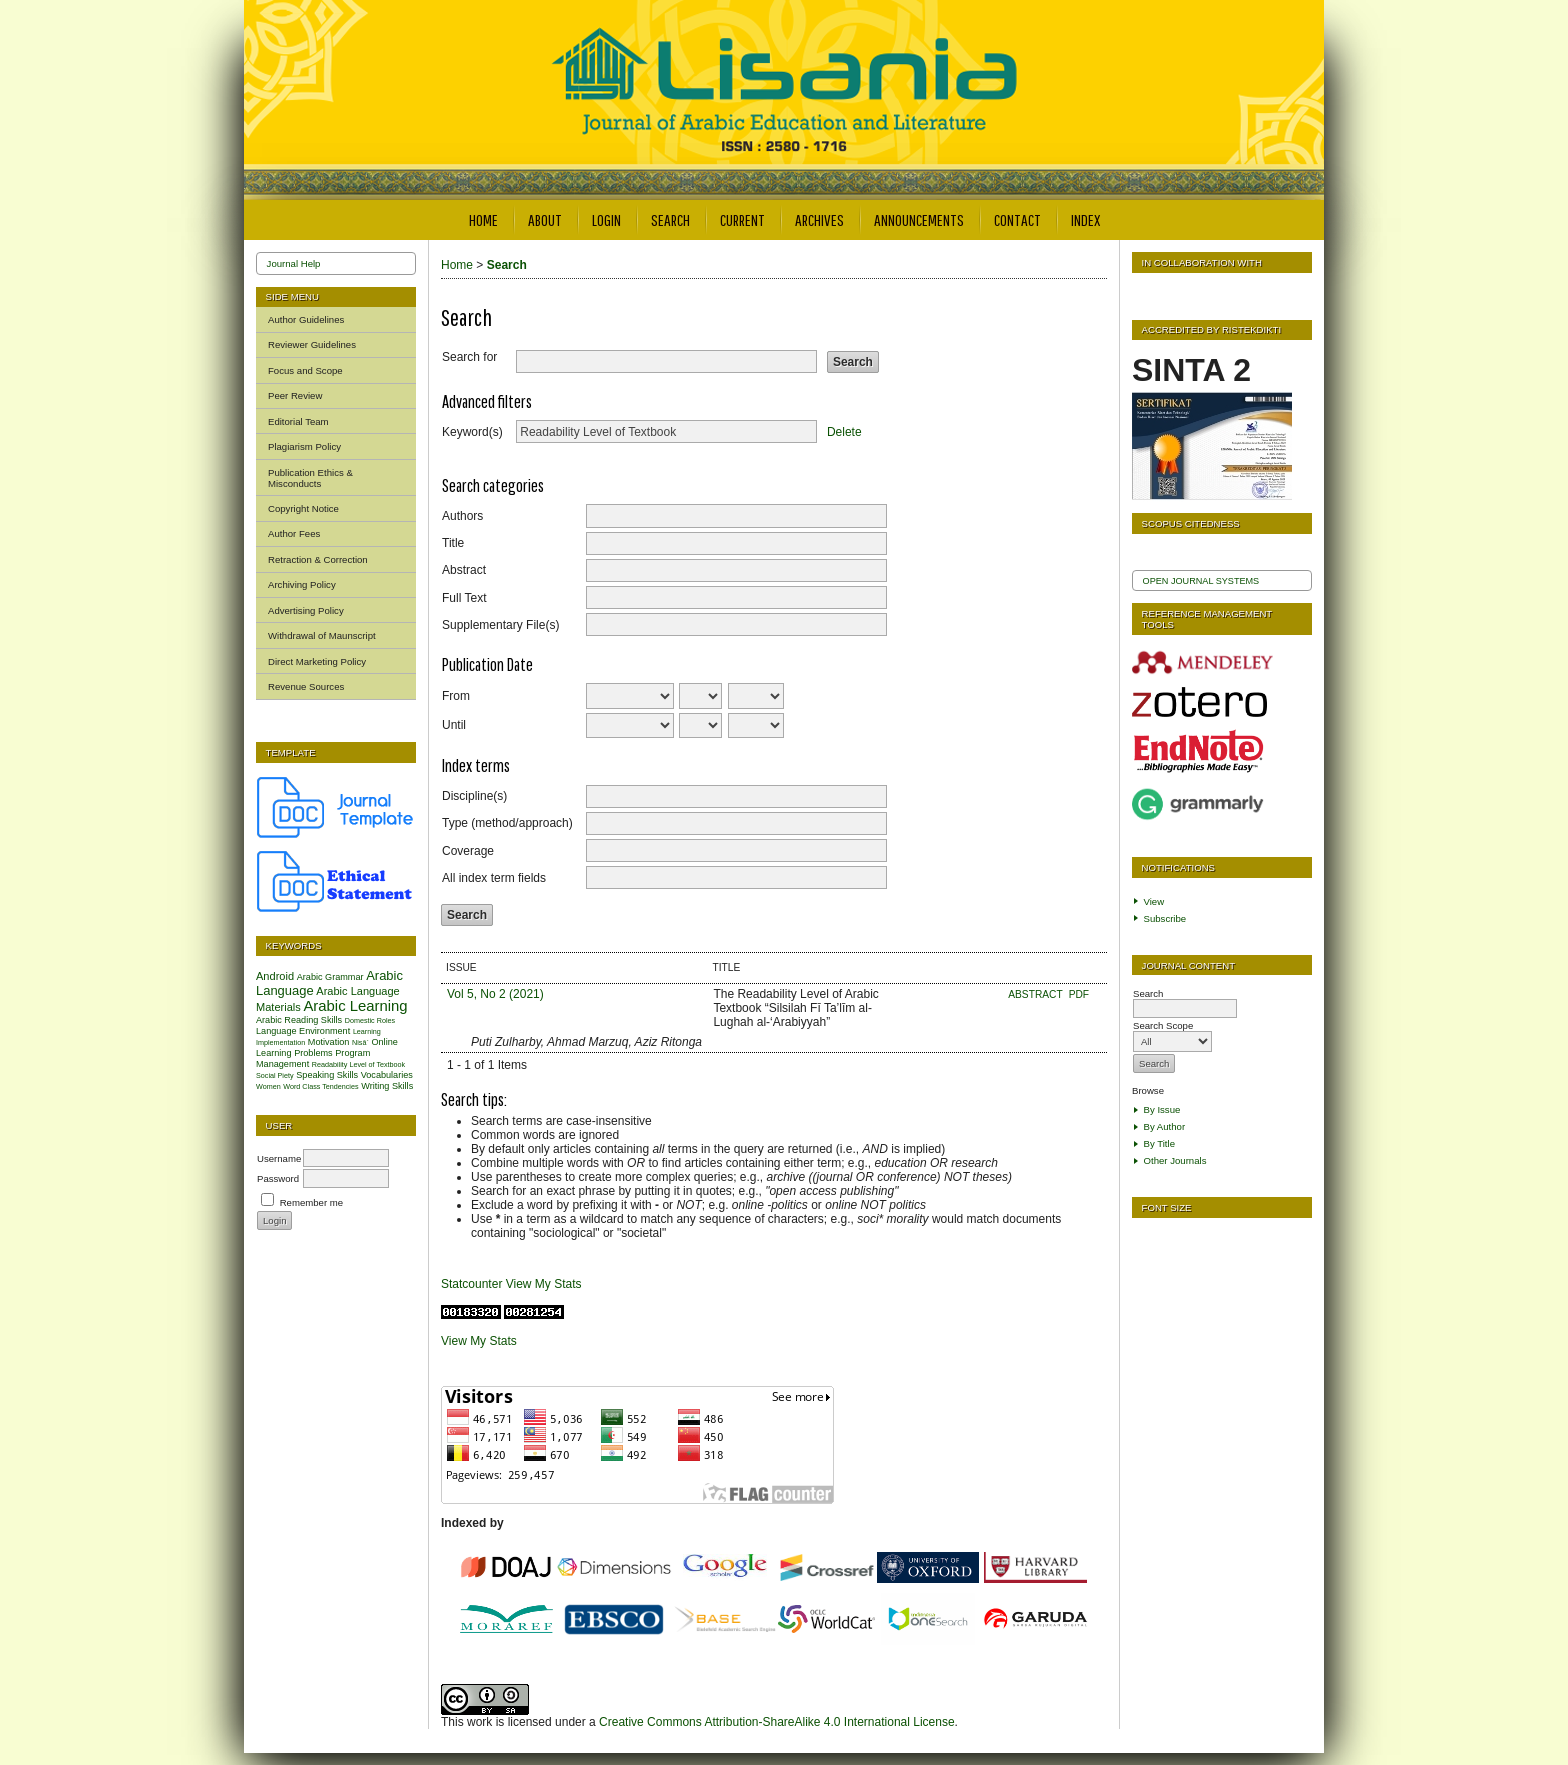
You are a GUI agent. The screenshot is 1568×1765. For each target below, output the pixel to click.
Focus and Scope (305, 370)
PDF (1079, 994)
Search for (469, 357)
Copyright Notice (303, 508)
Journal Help (294, 263)
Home (483, 219)
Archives (819, 219)
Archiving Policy (302, 584)
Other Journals (1175, 1160)
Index (1085, 219)
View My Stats (544, 1284)
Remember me (311, 1202)
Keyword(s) (472, 432)
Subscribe (1165, 918)
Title (453, 543)
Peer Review (295, 395)
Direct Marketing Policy (317, 661)
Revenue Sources (306, 686)
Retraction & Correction (318, 559)
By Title (1159, 1143)
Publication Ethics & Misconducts (310, 478)
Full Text (464, 598)
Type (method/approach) (507, 823)
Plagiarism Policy (304, 446)
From (456, 696)
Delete (844, 432)
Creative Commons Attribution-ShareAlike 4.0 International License (777, 1722)
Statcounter (471, 1284)
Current (742, 219)
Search (670, 219)
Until (454, 725)
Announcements (919, 219)
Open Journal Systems (1201, 581)
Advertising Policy (306, 610)
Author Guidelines (306, 319)
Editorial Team (298, 421)
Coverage (468, 851)
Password (278, 1178)
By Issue (1162, 1109)
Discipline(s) (474, 796)
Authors (462, 516)
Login (606, 219)
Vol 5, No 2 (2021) (495, 994)
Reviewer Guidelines (312, 344)
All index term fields (494, 878)
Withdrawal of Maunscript (322, 635)
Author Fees (294, 533)
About (545, 219)
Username (279, 1158)
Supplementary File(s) (500, 625)
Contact (1017, 219)
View (1154, 901)
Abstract (464, 570)
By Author (1165, 1126)
